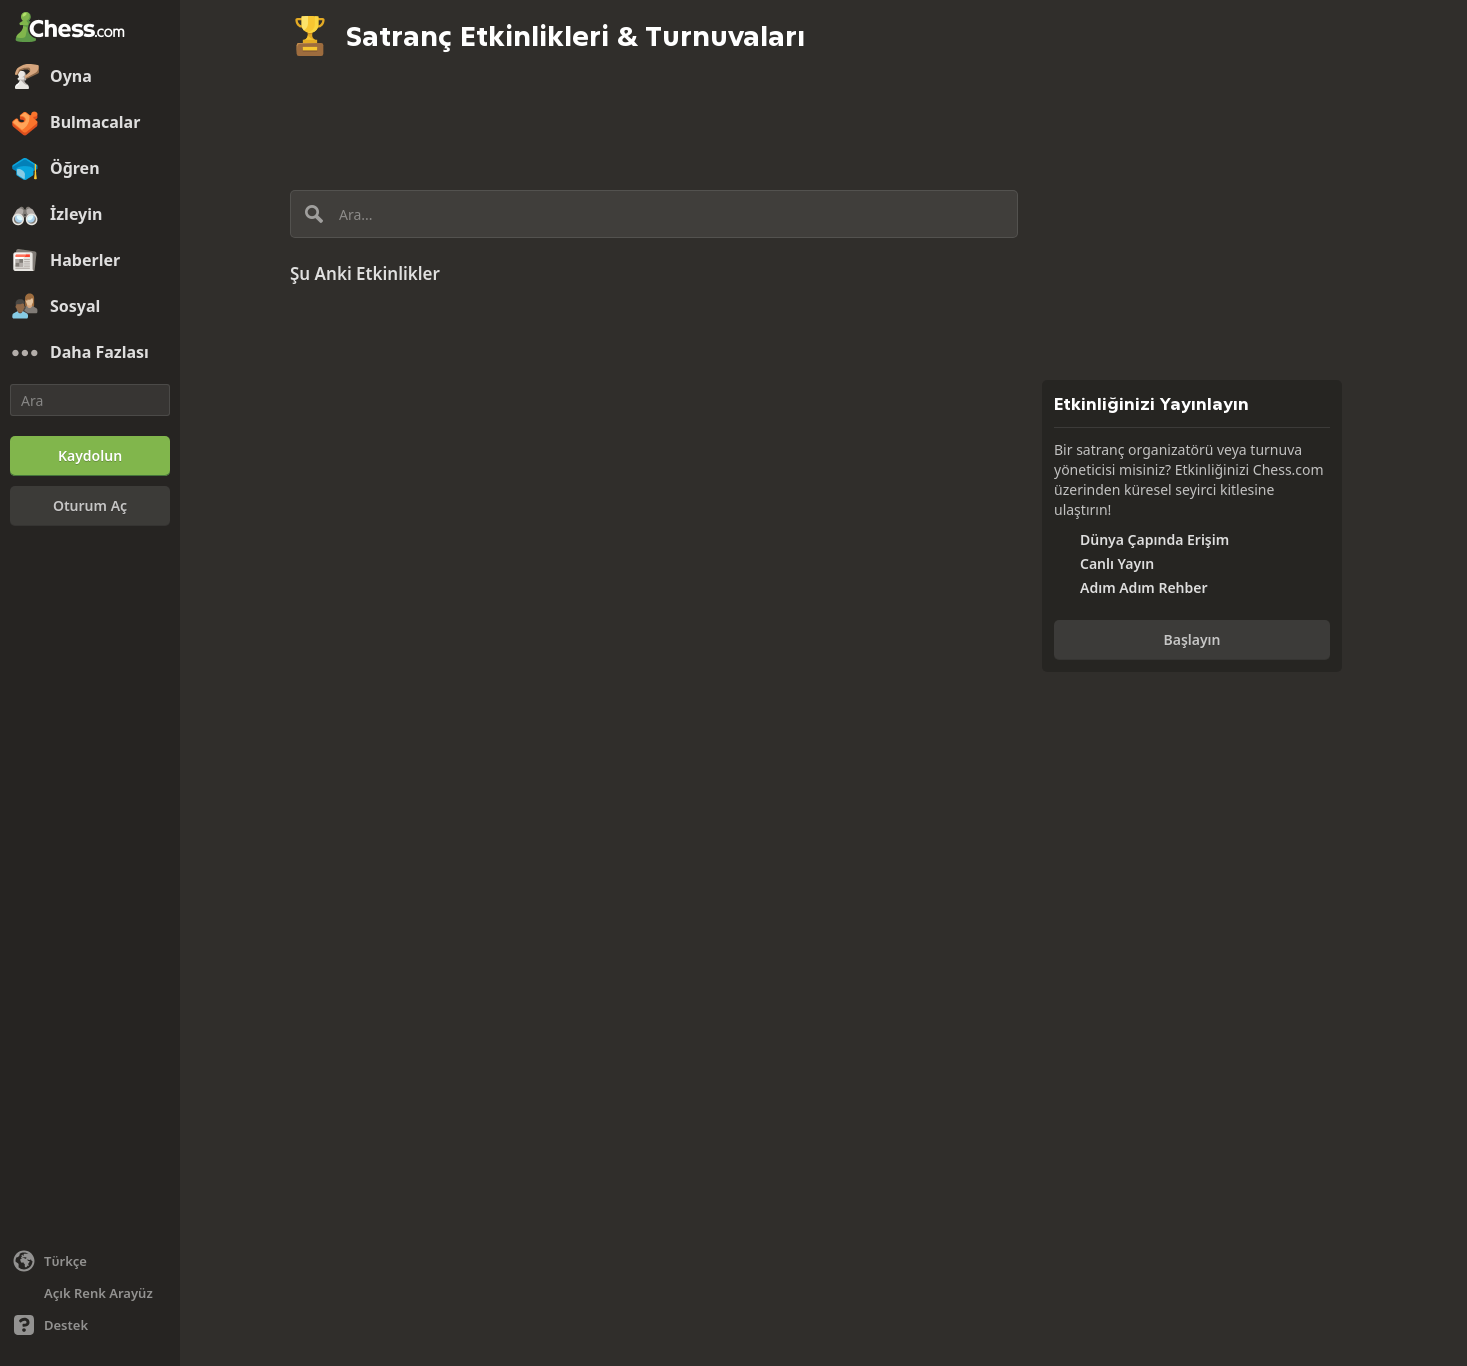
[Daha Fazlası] (90, 353)
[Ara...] (654, 214)
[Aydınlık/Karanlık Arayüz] (90, 1293)
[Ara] (90, 400)
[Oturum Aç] (90, 506)
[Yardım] (90, 1325)
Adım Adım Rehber (1144, 588)
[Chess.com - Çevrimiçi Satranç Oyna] (90, 29)
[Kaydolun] (90, 456)
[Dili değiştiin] (90, 1261)
